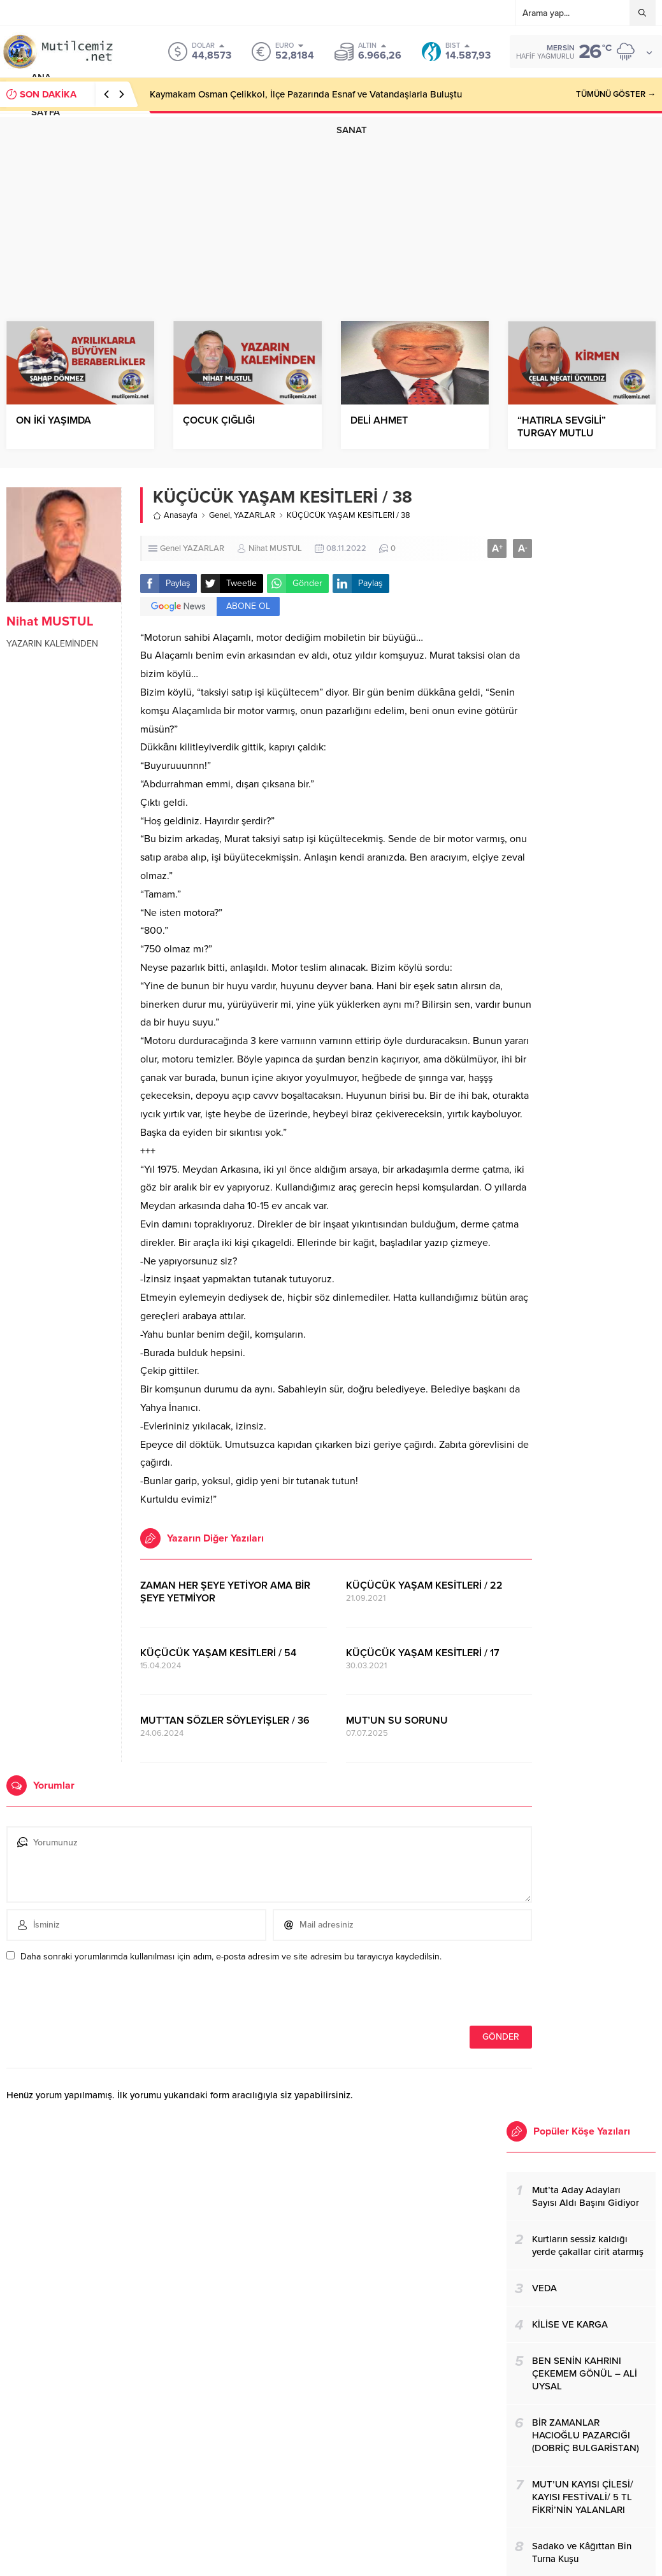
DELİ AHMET (379, 420)
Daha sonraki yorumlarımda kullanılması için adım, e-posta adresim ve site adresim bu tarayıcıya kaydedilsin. (231, 1956)
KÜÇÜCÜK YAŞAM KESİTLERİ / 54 (218, 1653)
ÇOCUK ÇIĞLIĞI (219, 420)
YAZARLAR (254, 515)
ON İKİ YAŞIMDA (53, 420)
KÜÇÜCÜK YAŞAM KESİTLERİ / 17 (423, 1653)
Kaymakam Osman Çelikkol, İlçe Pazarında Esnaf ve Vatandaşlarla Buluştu (306, 94)
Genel (219, 515)
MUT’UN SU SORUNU (397, 1720)
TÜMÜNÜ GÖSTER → (616, 94)
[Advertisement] (331, 206)
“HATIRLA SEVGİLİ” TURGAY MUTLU (561, 427)
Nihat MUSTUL (49, 621)
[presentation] (93, 1998)
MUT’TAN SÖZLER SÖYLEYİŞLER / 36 (225, 1720)
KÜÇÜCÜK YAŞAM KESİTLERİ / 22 (424, 1585)
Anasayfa (175, 515)
